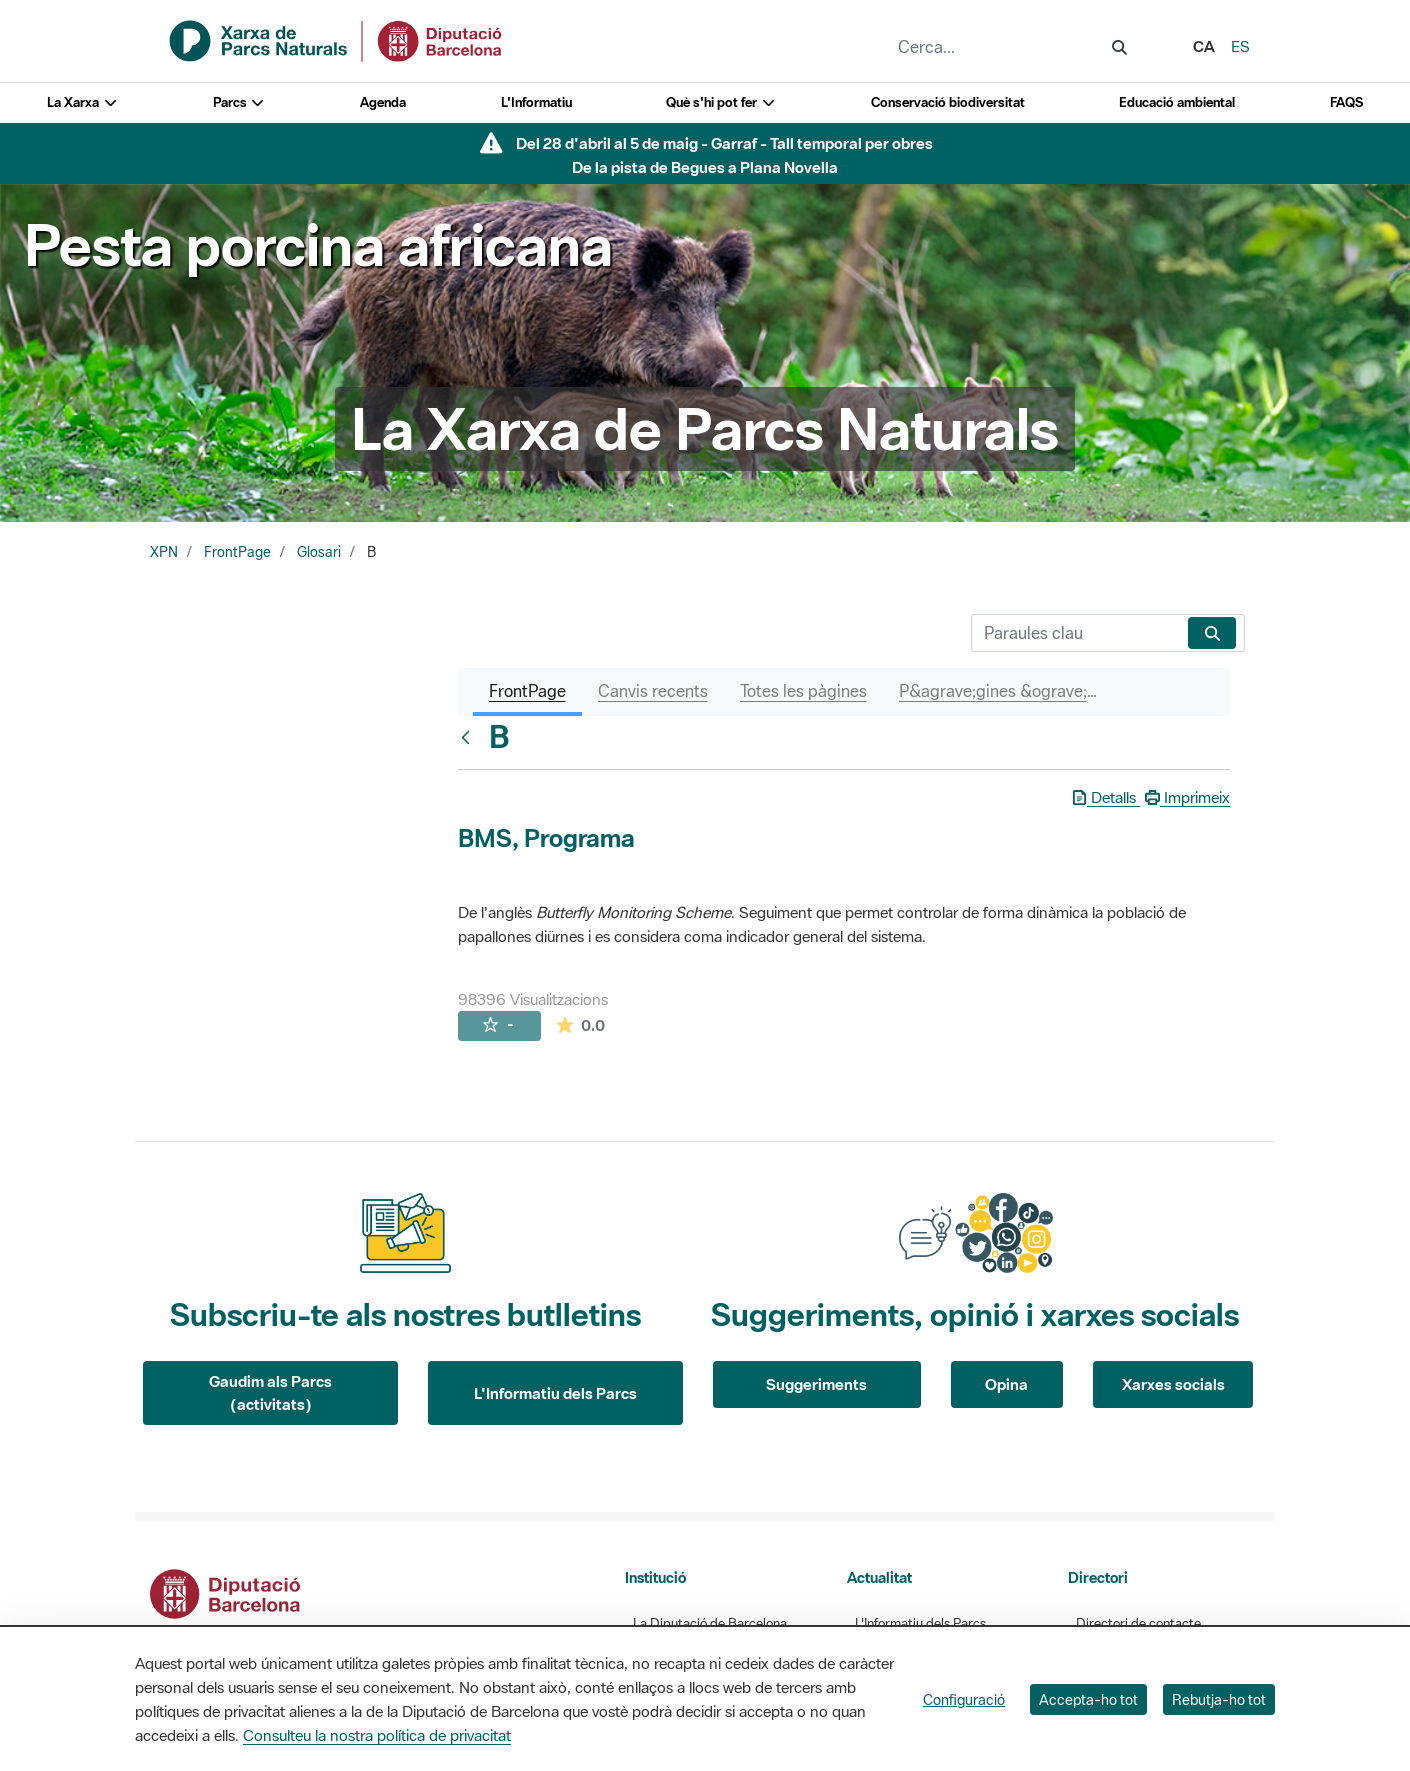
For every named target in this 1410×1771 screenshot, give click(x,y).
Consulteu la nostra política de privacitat (377, 1735)
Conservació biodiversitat (948, 102)
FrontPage (237, 552)
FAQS (1346, 102)
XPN (164, 552)
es (1240, 46)
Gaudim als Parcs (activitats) (270, 1392)
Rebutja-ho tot (1219, 1699)
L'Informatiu (536, 102)
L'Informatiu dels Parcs (555, 1393)
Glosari (319, 552)
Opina (1006, 1384)
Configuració (964, 1699)
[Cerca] (1075, 633)
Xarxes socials (1173, 1384)
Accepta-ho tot (1088, 1699)
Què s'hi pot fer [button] (721, 102)
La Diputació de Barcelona (710, 1623)
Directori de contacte (1138, 1623)
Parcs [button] (239, 102)
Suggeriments (816, 1384)
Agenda (383, 102)
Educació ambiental (1177, 102)
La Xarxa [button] (82, 102)
